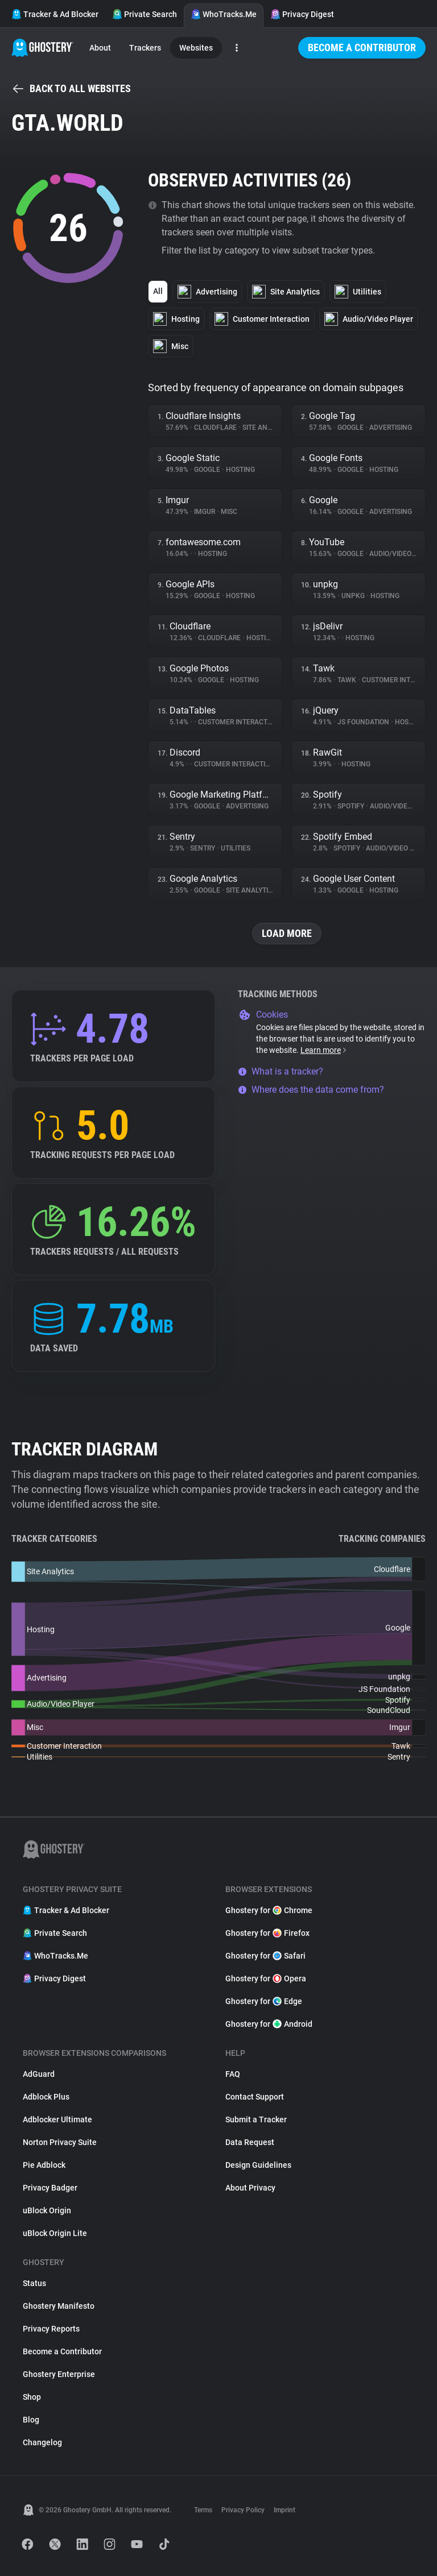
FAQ (232, 2074)
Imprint (284, 2510)
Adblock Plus (46, 2096)
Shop (32, 2396)
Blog (31, 2419)
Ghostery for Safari (265, 1955)
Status (34, 2283)
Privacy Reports (51, 2328)
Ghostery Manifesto (58, 2305)
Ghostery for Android (268, 2024)
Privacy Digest (302, 14)
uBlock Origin (47, 2210)
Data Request (249, 2142)
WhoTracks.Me (224, 14)
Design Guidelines (258, 2165)
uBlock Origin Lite (55, 2233)
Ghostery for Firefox (267, 1933)
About (100, 47)
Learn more (324, 1050)
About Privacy (250, 2187)
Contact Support (254, 2096)
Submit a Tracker (256, 2119)
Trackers (145, 47)
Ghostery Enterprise (59, 2374)
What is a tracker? (280, 1071)
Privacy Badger (50, 2187)
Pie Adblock (44, 2165)
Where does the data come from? (311, 1089)
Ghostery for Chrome (268, 1910)
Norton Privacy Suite (60, 2142)
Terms (203, 2510)
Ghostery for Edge (263, 2001)
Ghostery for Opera (265, 1978)
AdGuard (39, 2074)
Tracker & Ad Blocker (54, 14)
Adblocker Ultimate (57, 2119)
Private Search (144, 14)
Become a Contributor (362, 47)
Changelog (42, 2442)
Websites (196, 47)
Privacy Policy (243, 2510)
